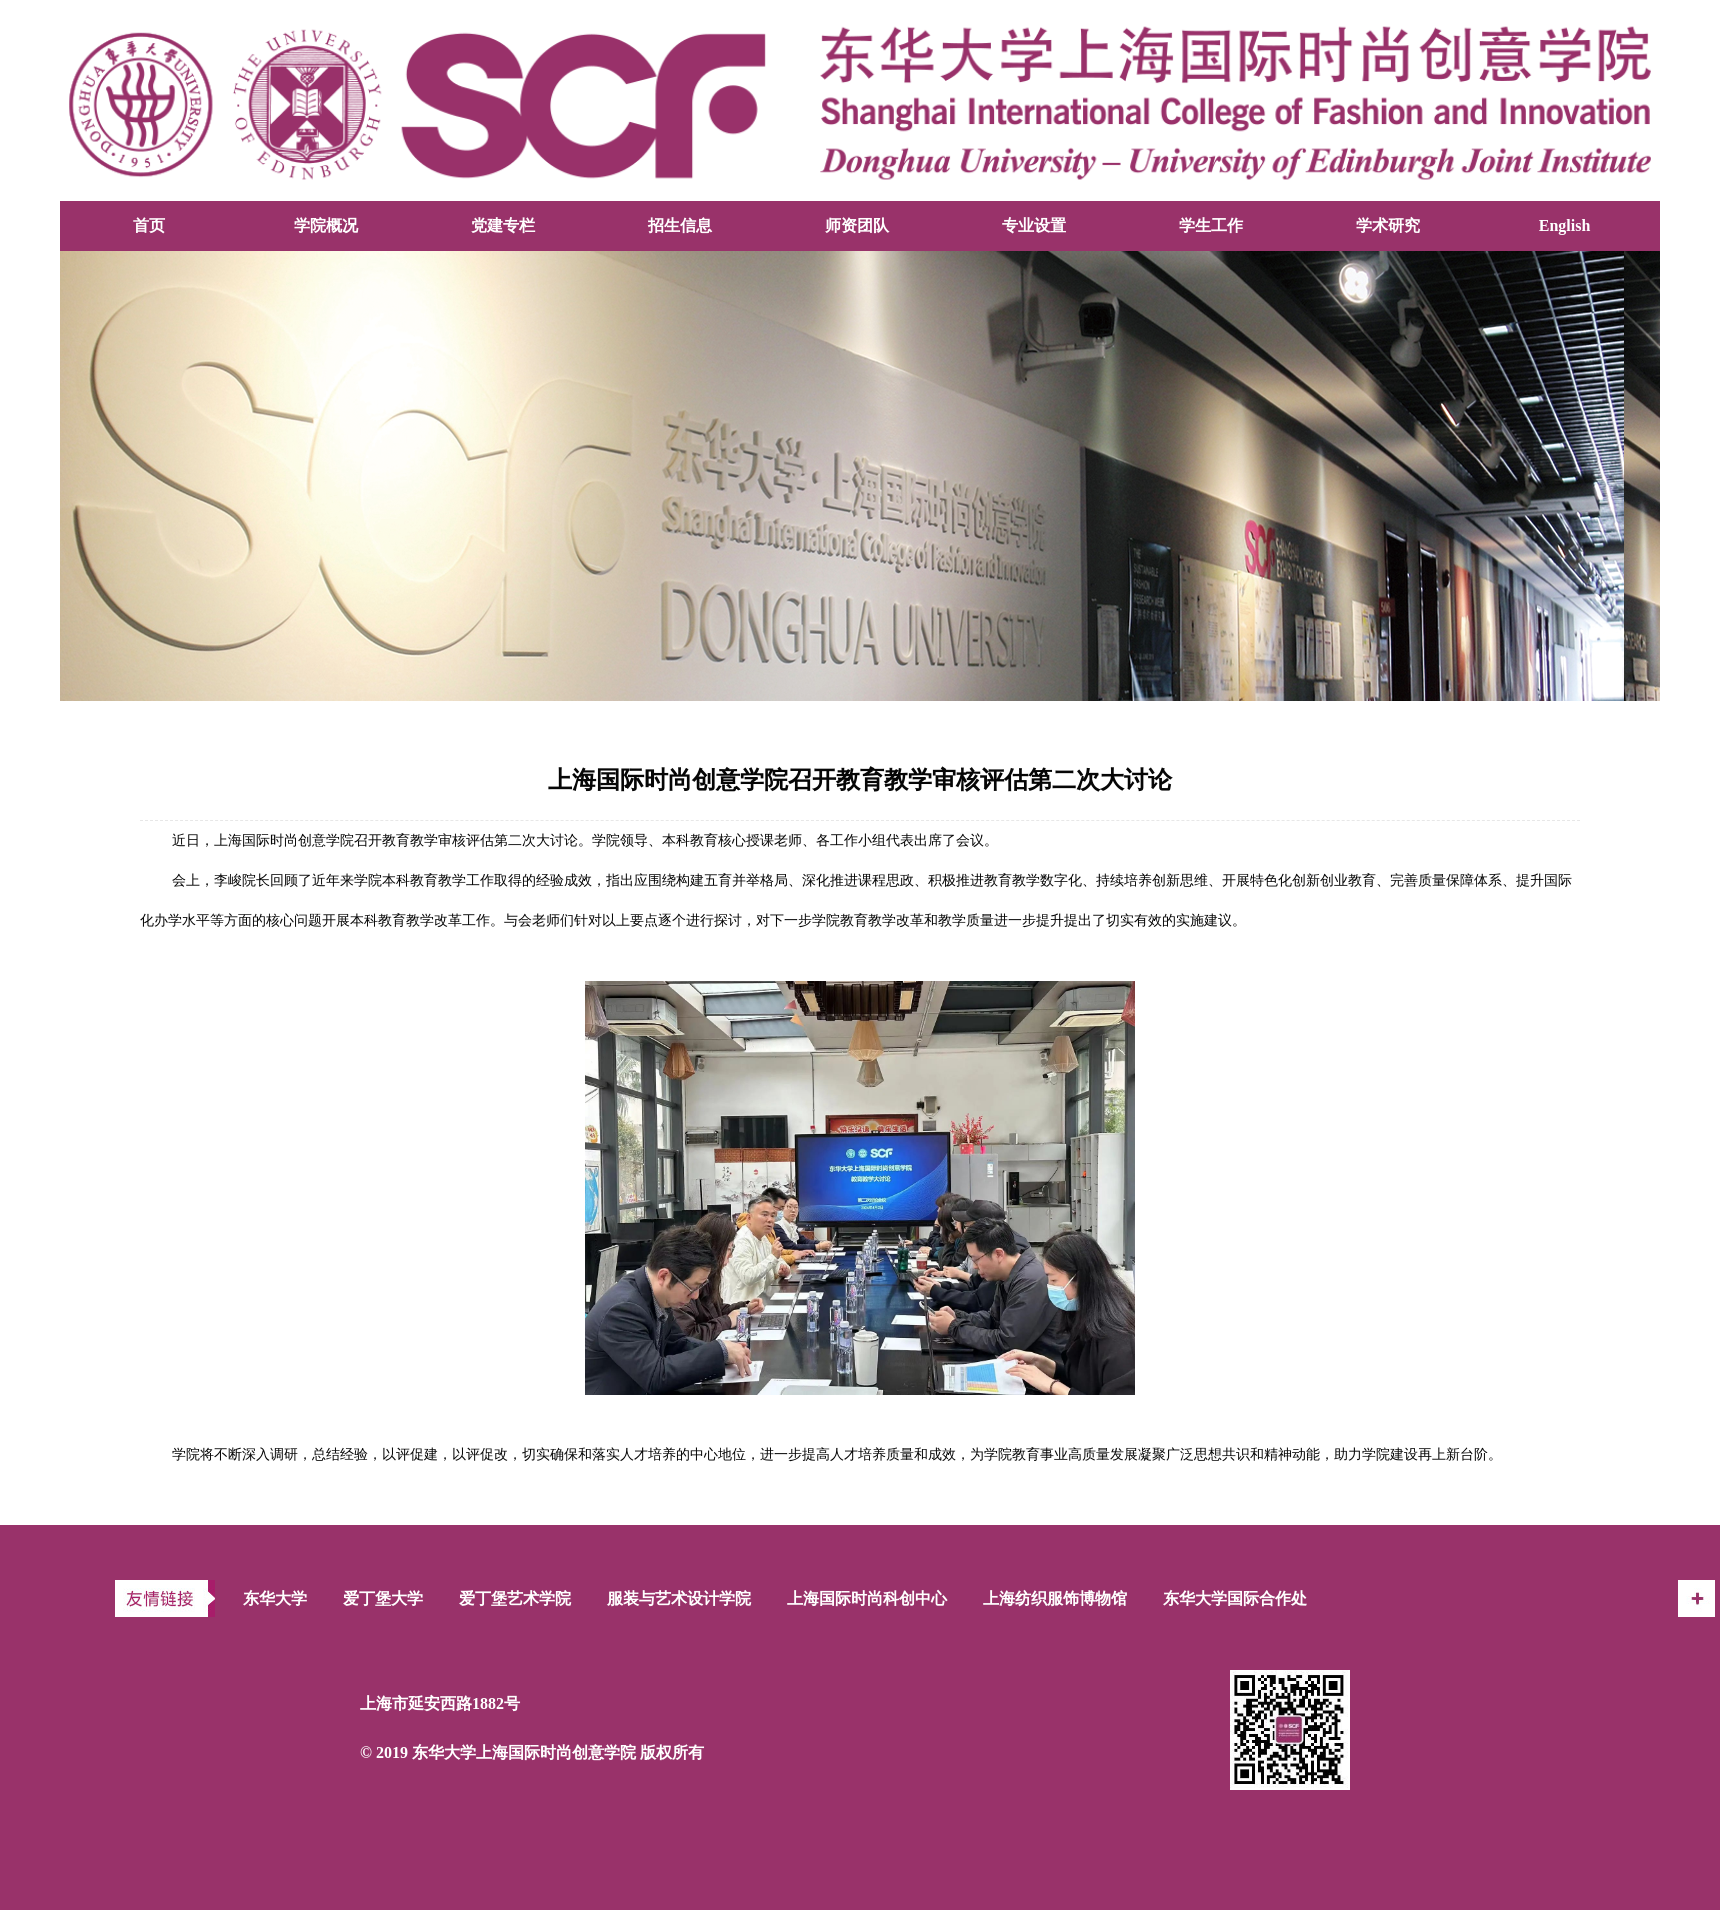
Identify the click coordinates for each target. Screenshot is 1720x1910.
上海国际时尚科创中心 (867, 1598)
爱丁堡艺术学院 (515, 1598)
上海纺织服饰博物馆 (1055, 1598)
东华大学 (275, 1598)
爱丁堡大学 (383, 1598)
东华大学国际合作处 (1235, 1598)
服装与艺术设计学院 (679, 1598)
